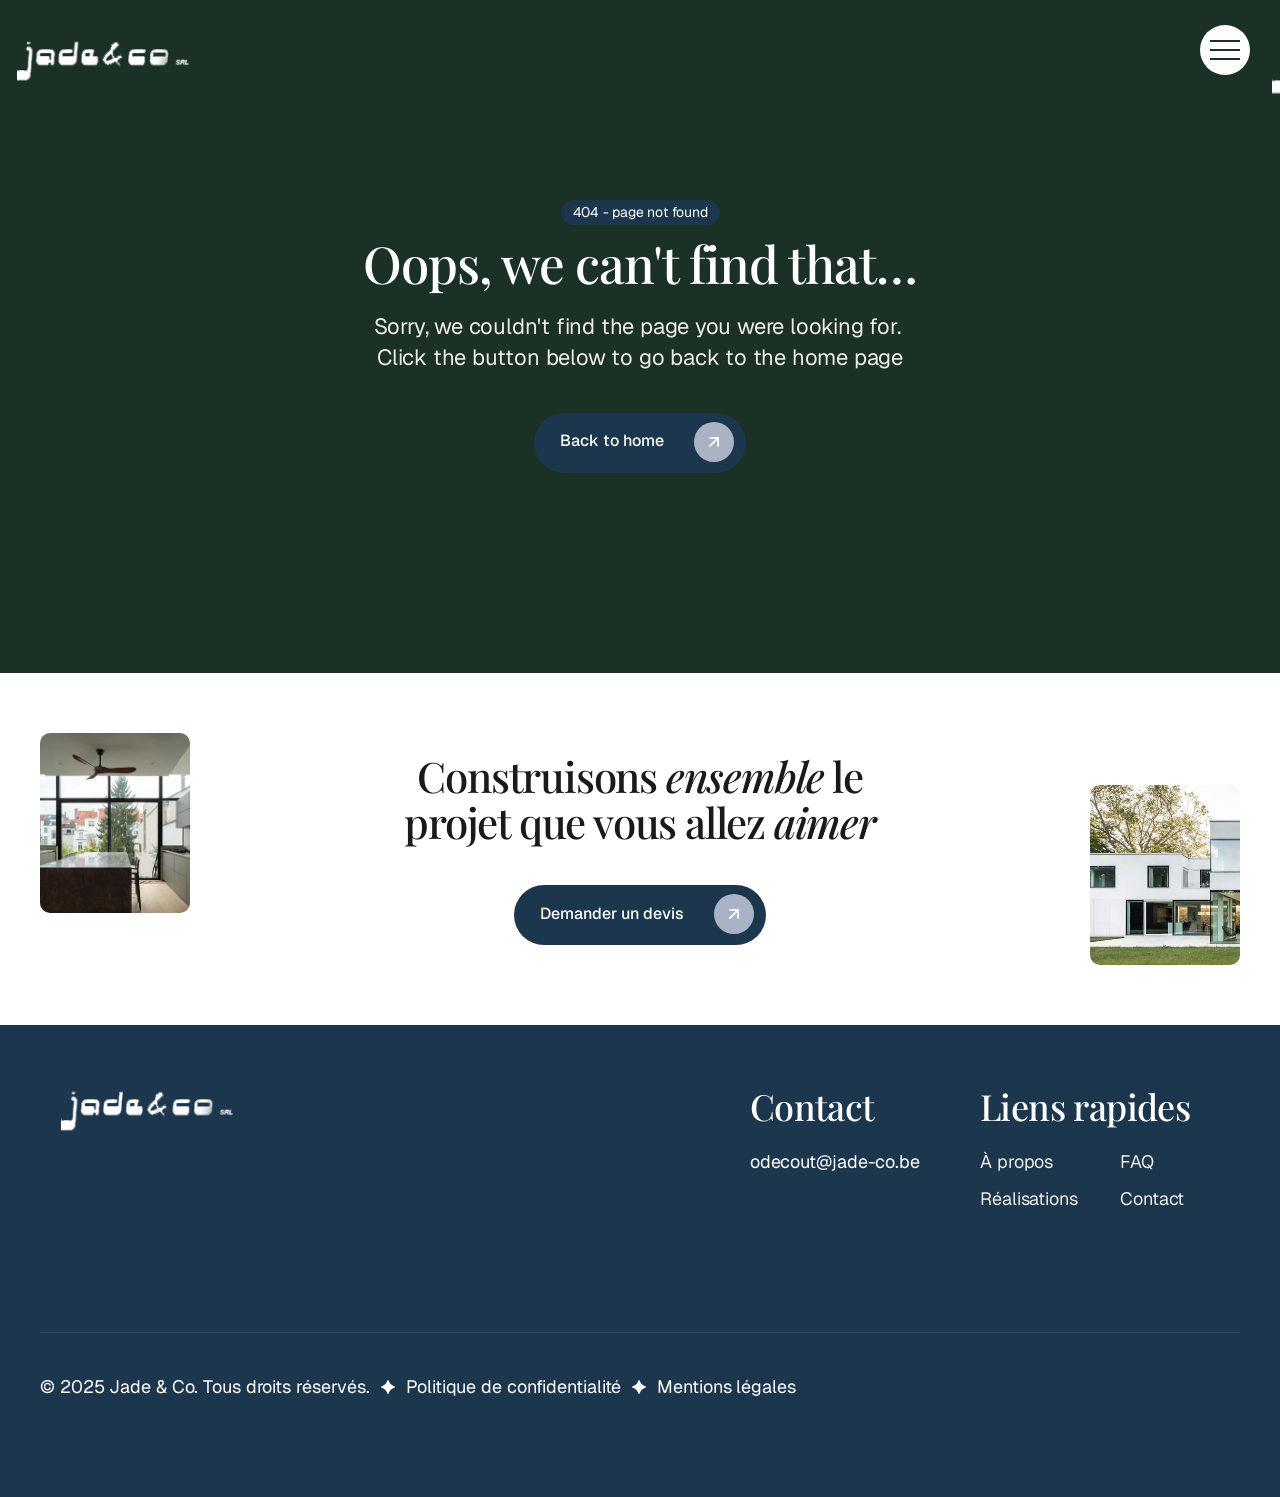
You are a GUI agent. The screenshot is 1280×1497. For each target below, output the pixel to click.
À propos (1016, 1161)
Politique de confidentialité (513, 1386)
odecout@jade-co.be (835, 1161)
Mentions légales (726, 1386)
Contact (1152, 1198)
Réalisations (1029, 1198)
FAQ (1137, 1161)
